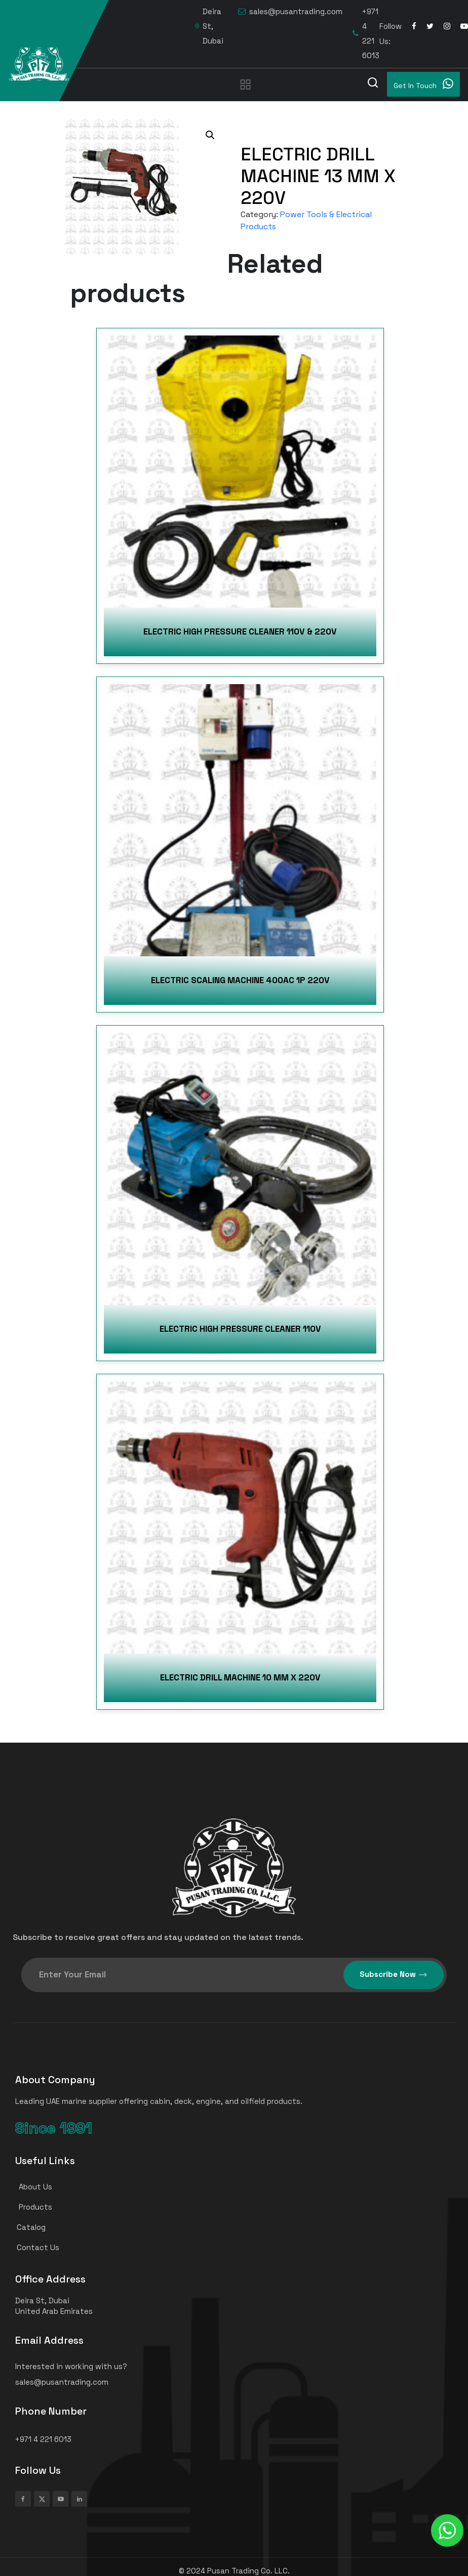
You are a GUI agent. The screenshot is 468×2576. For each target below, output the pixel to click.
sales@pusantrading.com (290, 12)
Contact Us (33, 2247)
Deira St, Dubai (209, 26)
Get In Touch (423, 83)
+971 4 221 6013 (366, 33)
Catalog (26, 2227)
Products (29, 2207)
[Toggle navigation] (245, 84)
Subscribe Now (393, 1974)
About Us (29, 2186)
